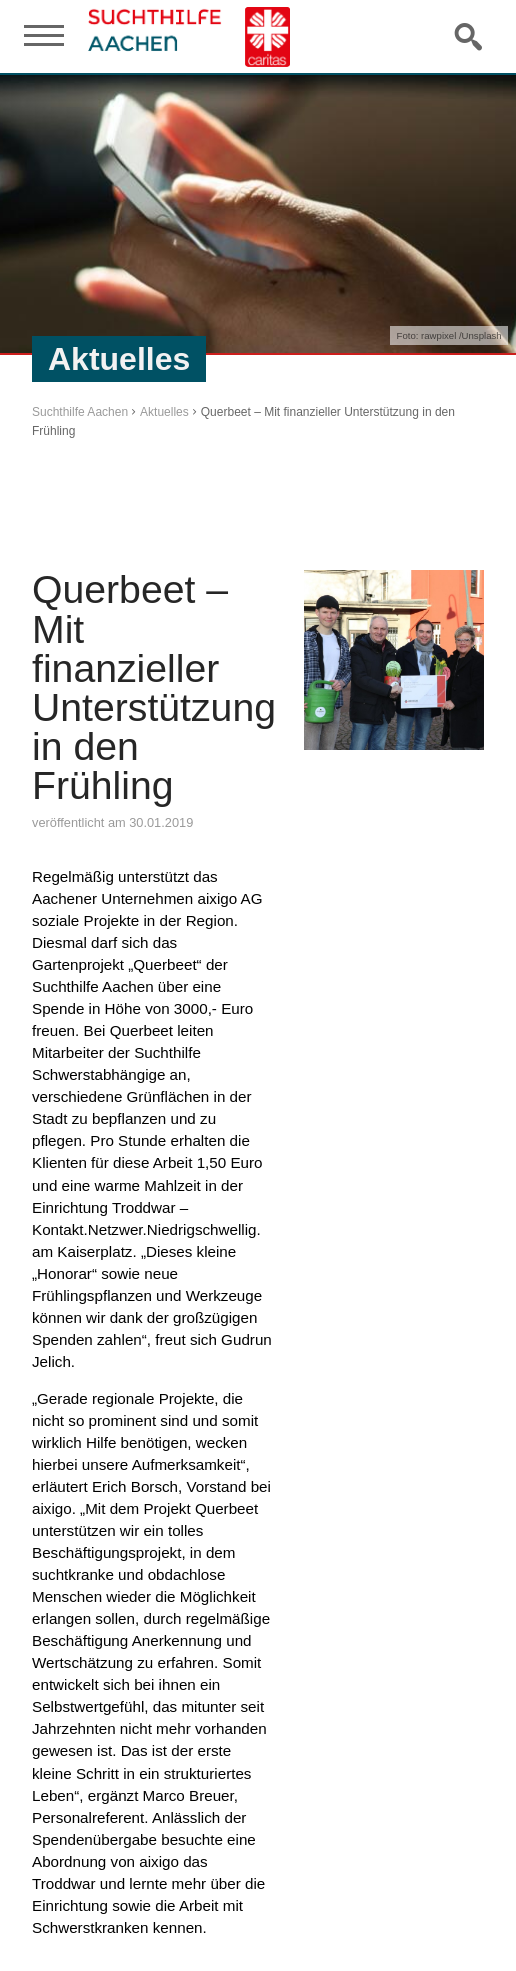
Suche (470, 36)
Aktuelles (164, 412)
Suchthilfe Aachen (80, 412)
